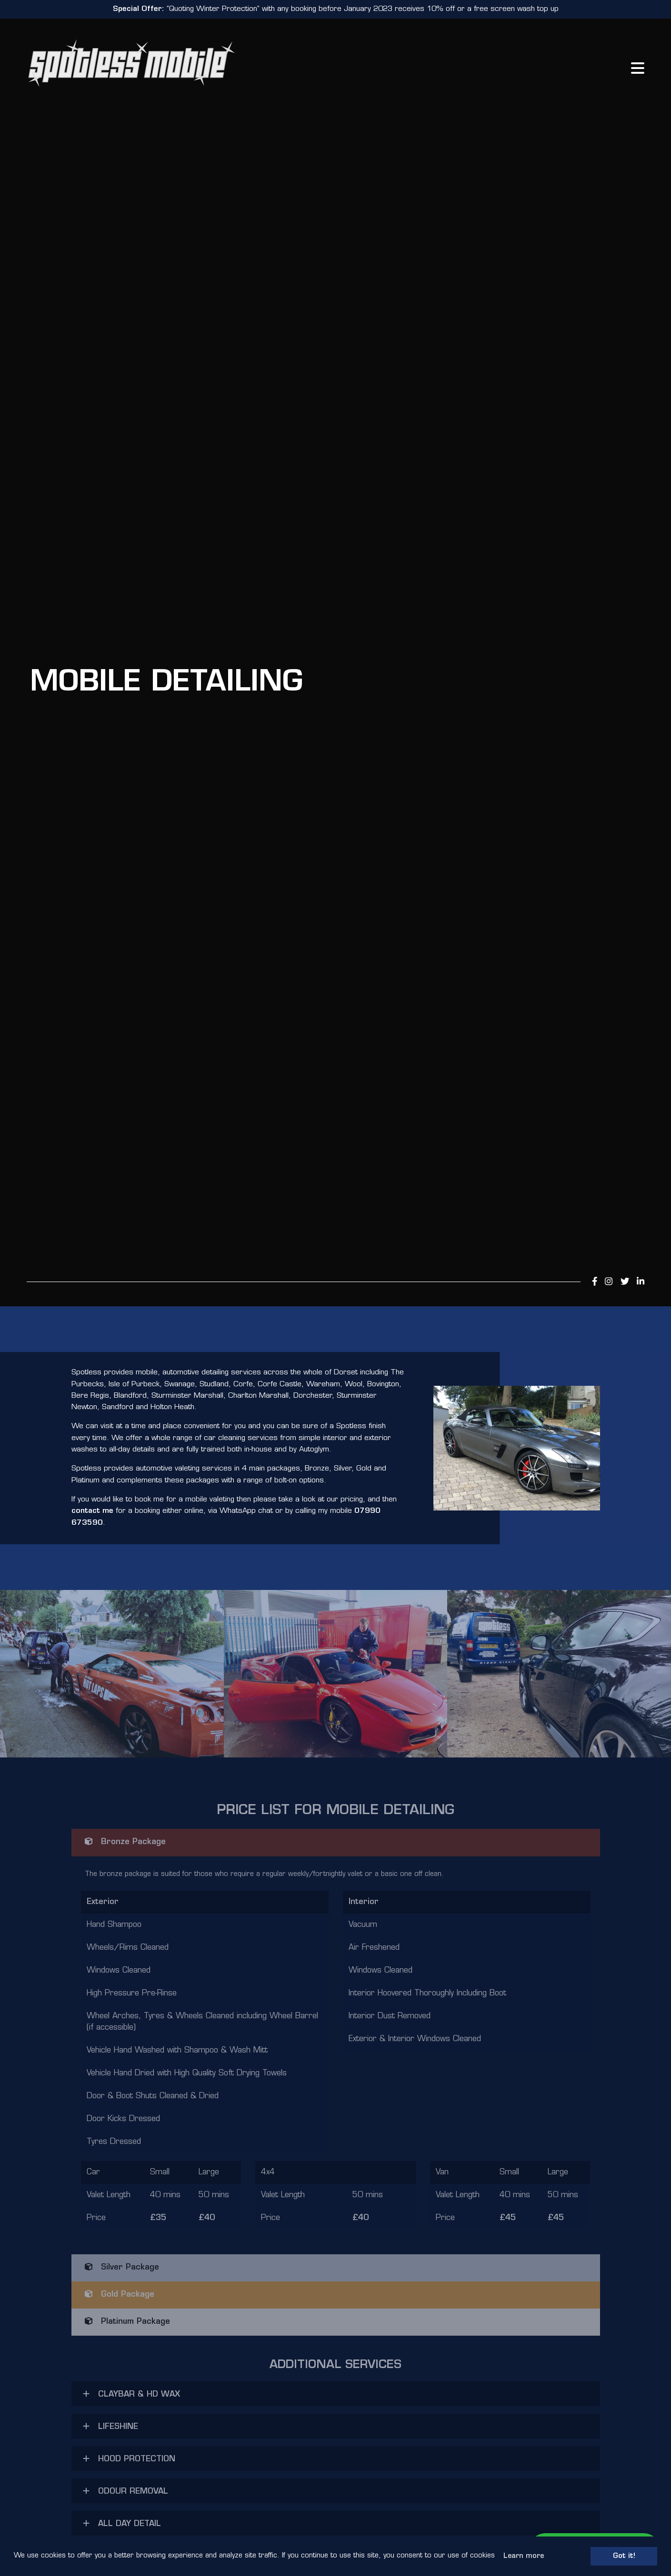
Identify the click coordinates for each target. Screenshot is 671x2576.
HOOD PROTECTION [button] (129, 2459)
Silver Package (122, 2267)
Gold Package (119, 2294)
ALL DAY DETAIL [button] (122, 2523)
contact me (92, 1511)
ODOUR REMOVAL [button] (125, 2491)
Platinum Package (127, 2321)
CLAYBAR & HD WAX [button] (131, 2394)
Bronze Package (125, 1841)
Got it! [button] (624, 2556)
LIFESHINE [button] (110, 2426)
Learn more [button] (523, 2556)
